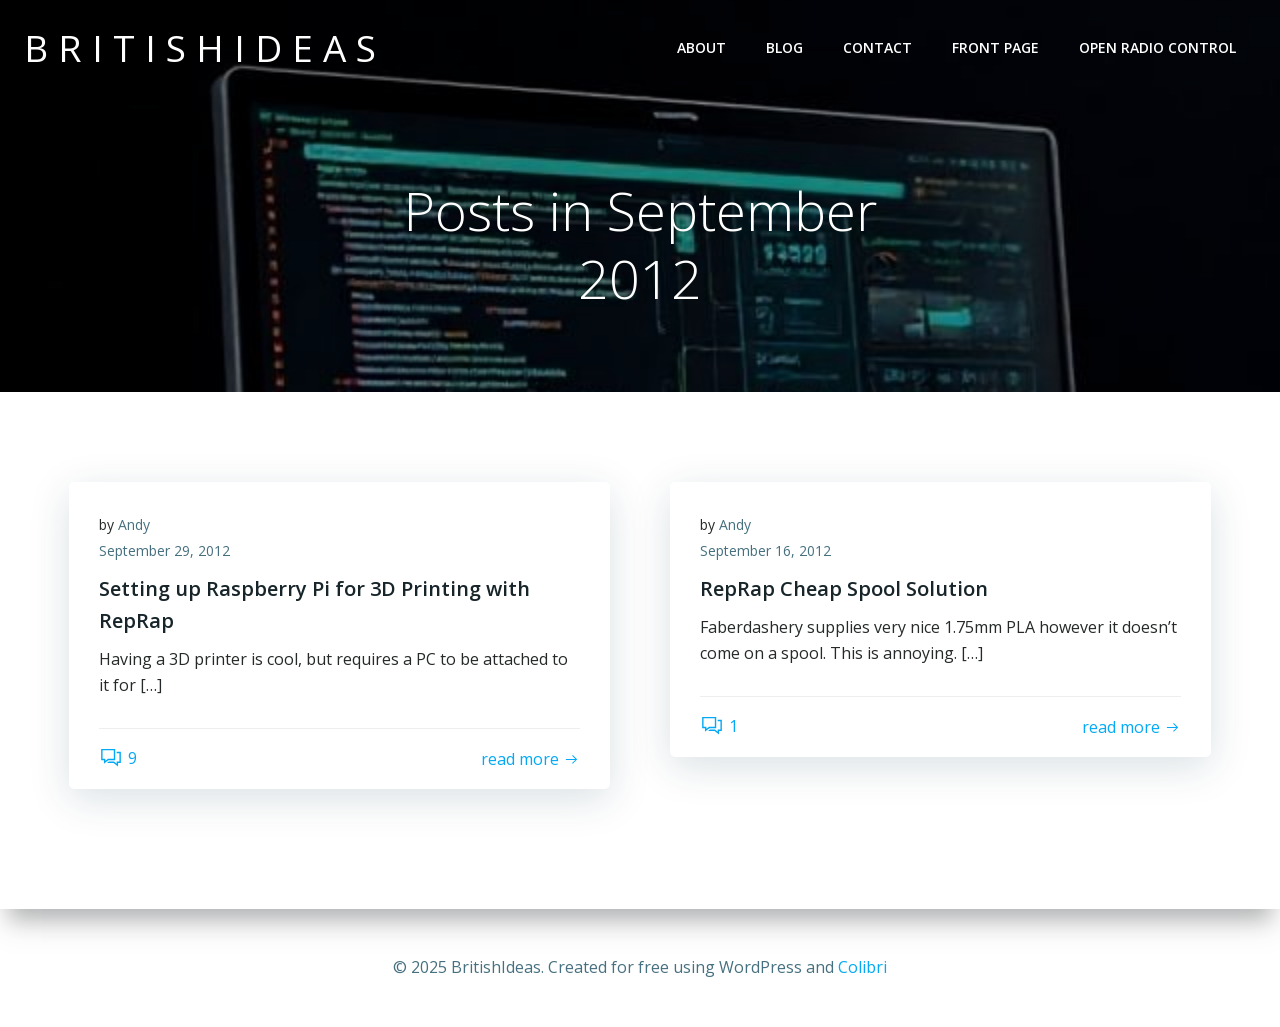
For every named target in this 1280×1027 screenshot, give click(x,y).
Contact (877, 47)
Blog (784, 47)
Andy (134, 524)
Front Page (995, 47)
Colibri (862, 967)
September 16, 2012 (765, 550)
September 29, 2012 (164, 550)
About (701, 47)
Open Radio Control (1157, 47)
